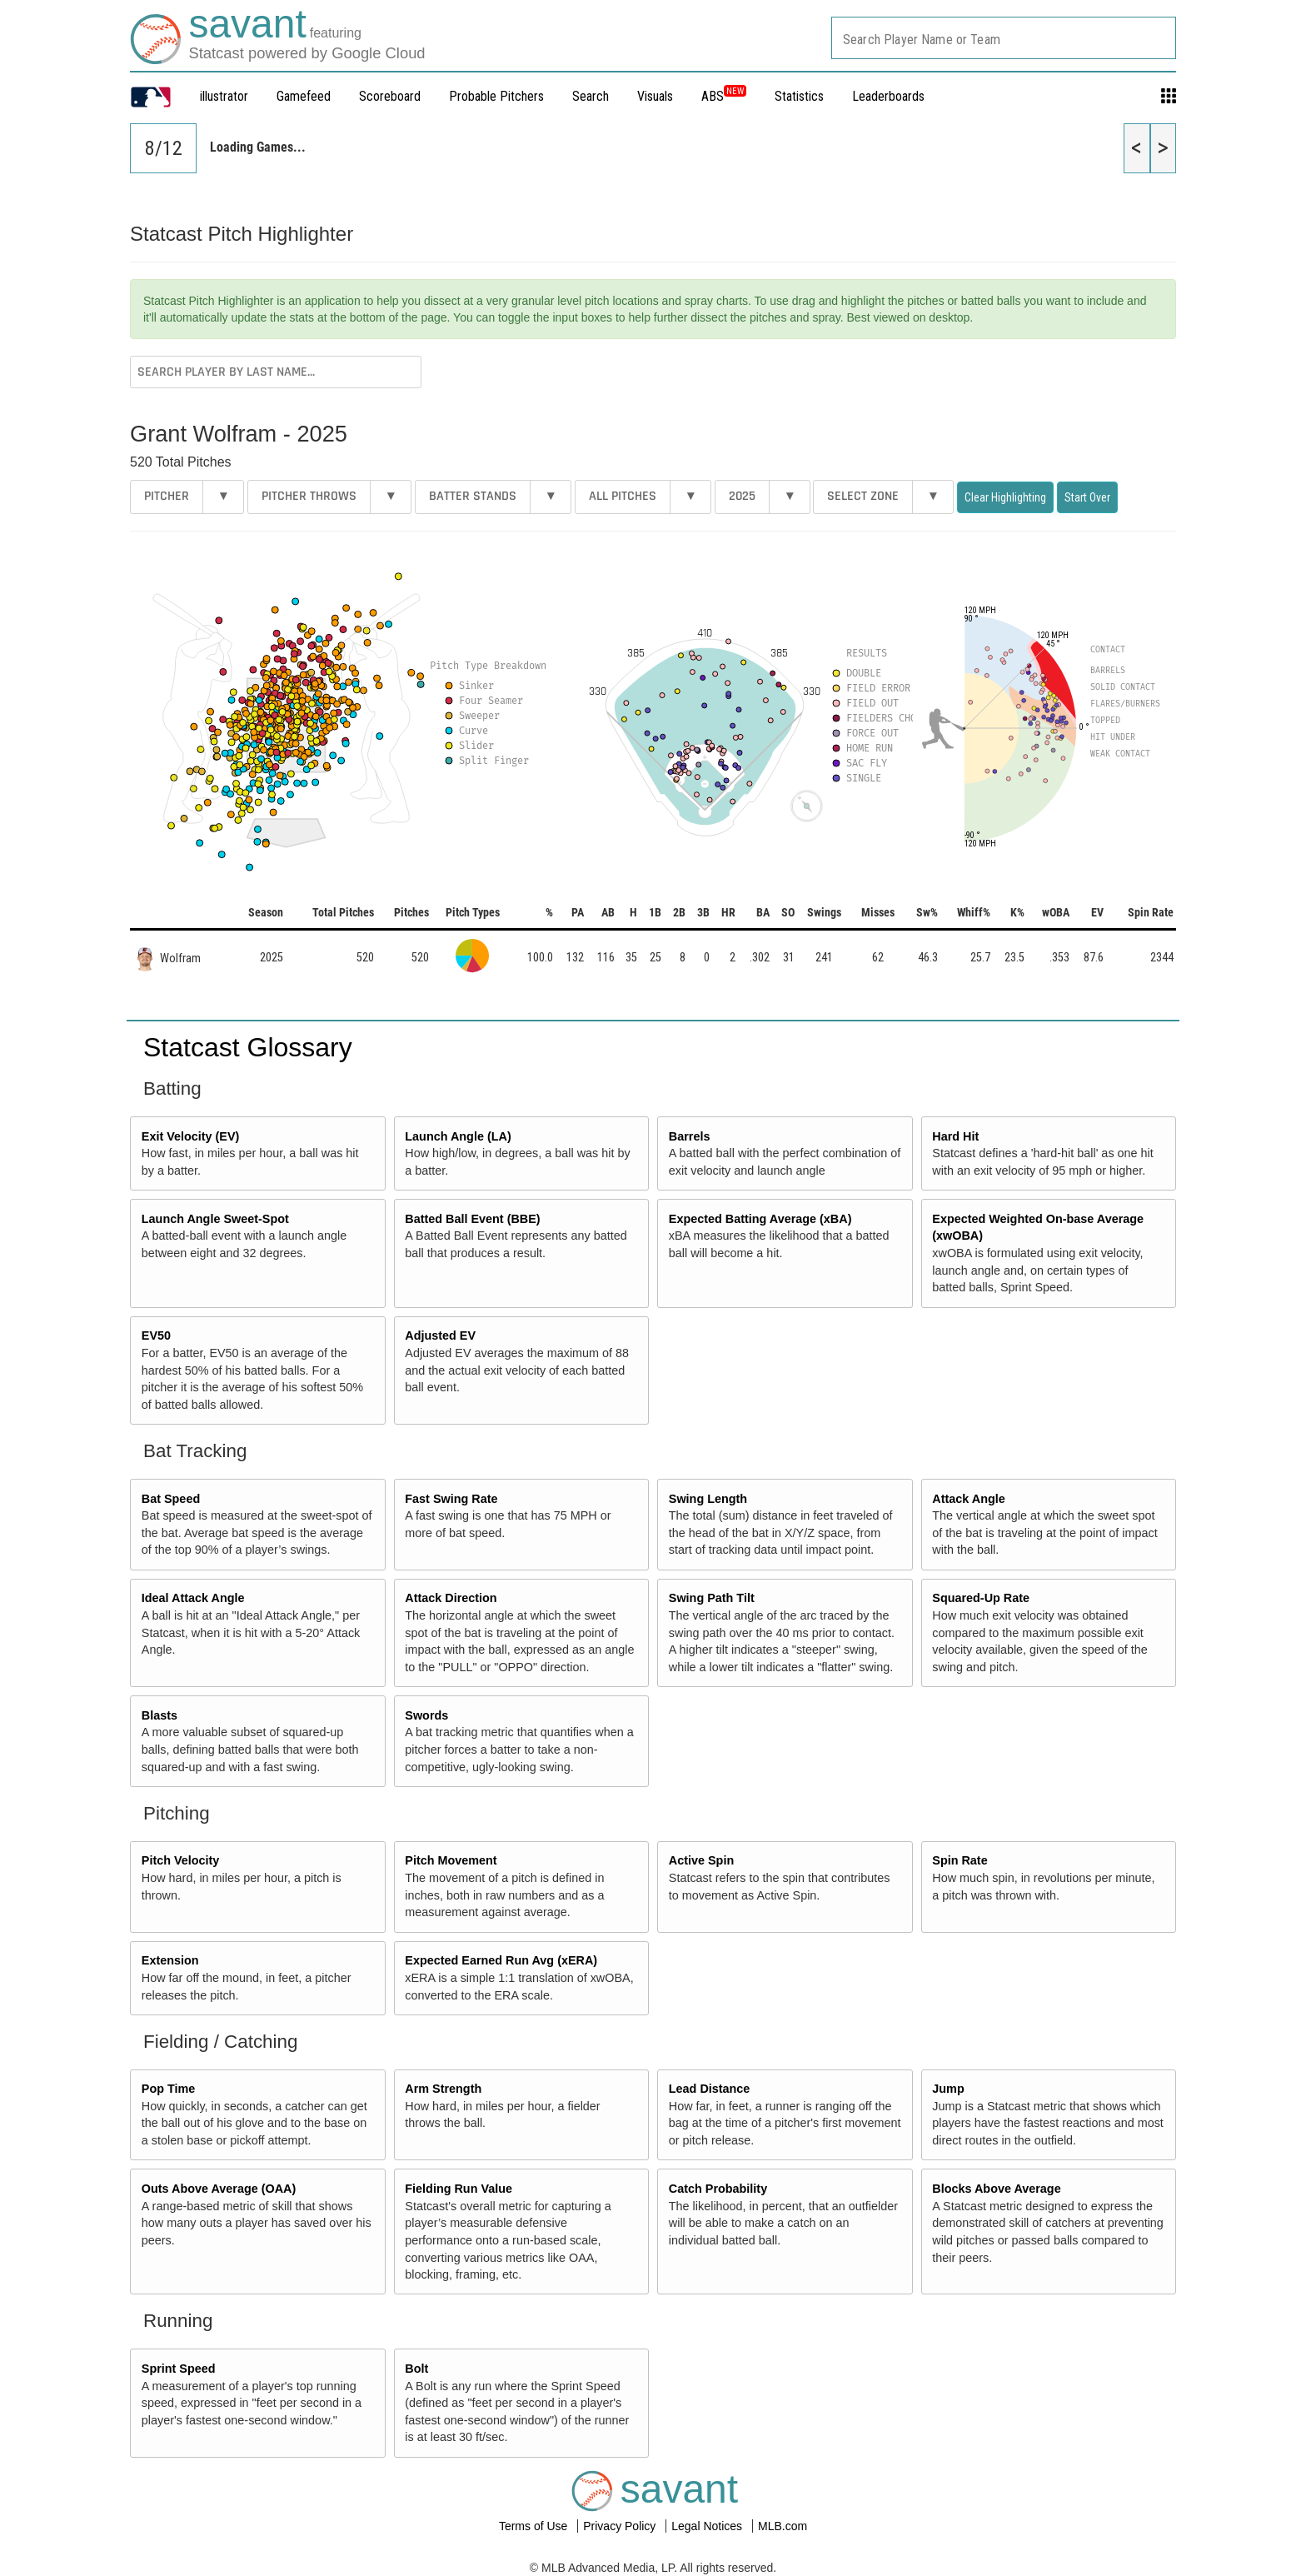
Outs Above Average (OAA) (219, 2188)
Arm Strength (443, 2088)
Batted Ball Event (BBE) (472, 1219)
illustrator (224, 96)
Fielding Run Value (458, 2188)
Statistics (799, 96)
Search (590, 96)
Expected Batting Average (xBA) (760, 1219)
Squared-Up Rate (980, 1598)
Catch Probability (718, 2188)
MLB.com (782, 2526)
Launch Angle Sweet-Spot (215, 1219)
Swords (426, 1715)
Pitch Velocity (181, 1860)
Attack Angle (968, 1498)
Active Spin (701, 1860)
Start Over (1087, 497)
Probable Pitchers (496, 96)
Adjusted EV (440, 1335)
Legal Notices (708, 2526)
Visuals (655, 96)
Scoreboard (390, 96)
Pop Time (169, 2088)
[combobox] (1003, 38)
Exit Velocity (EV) (191, 1136)
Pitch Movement (450, 1860)
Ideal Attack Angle (193, 1598)
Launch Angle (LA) (458, 1136)
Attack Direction (450, 1598)
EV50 (156, 1335)
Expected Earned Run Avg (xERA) (501, 1960)
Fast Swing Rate (451, 1498)
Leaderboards (888, 96)
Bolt (416, 2368)
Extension (170, 1960)
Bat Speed (171, 1498)
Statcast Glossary (247, 1047)
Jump (948, 2088)
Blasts (159, 1715)
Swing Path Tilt (712, 1598)
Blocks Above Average (996, 2188)
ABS (723, 96)
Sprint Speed (179, 2368)
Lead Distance (709, 2088)
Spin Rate (959, 1860)
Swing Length (708, 1498)
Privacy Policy (621, 2526)
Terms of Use (535, 2526)
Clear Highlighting (1005, 497)
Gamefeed (304, 96)
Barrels (689, 1136)
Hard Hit (955, 1136)
